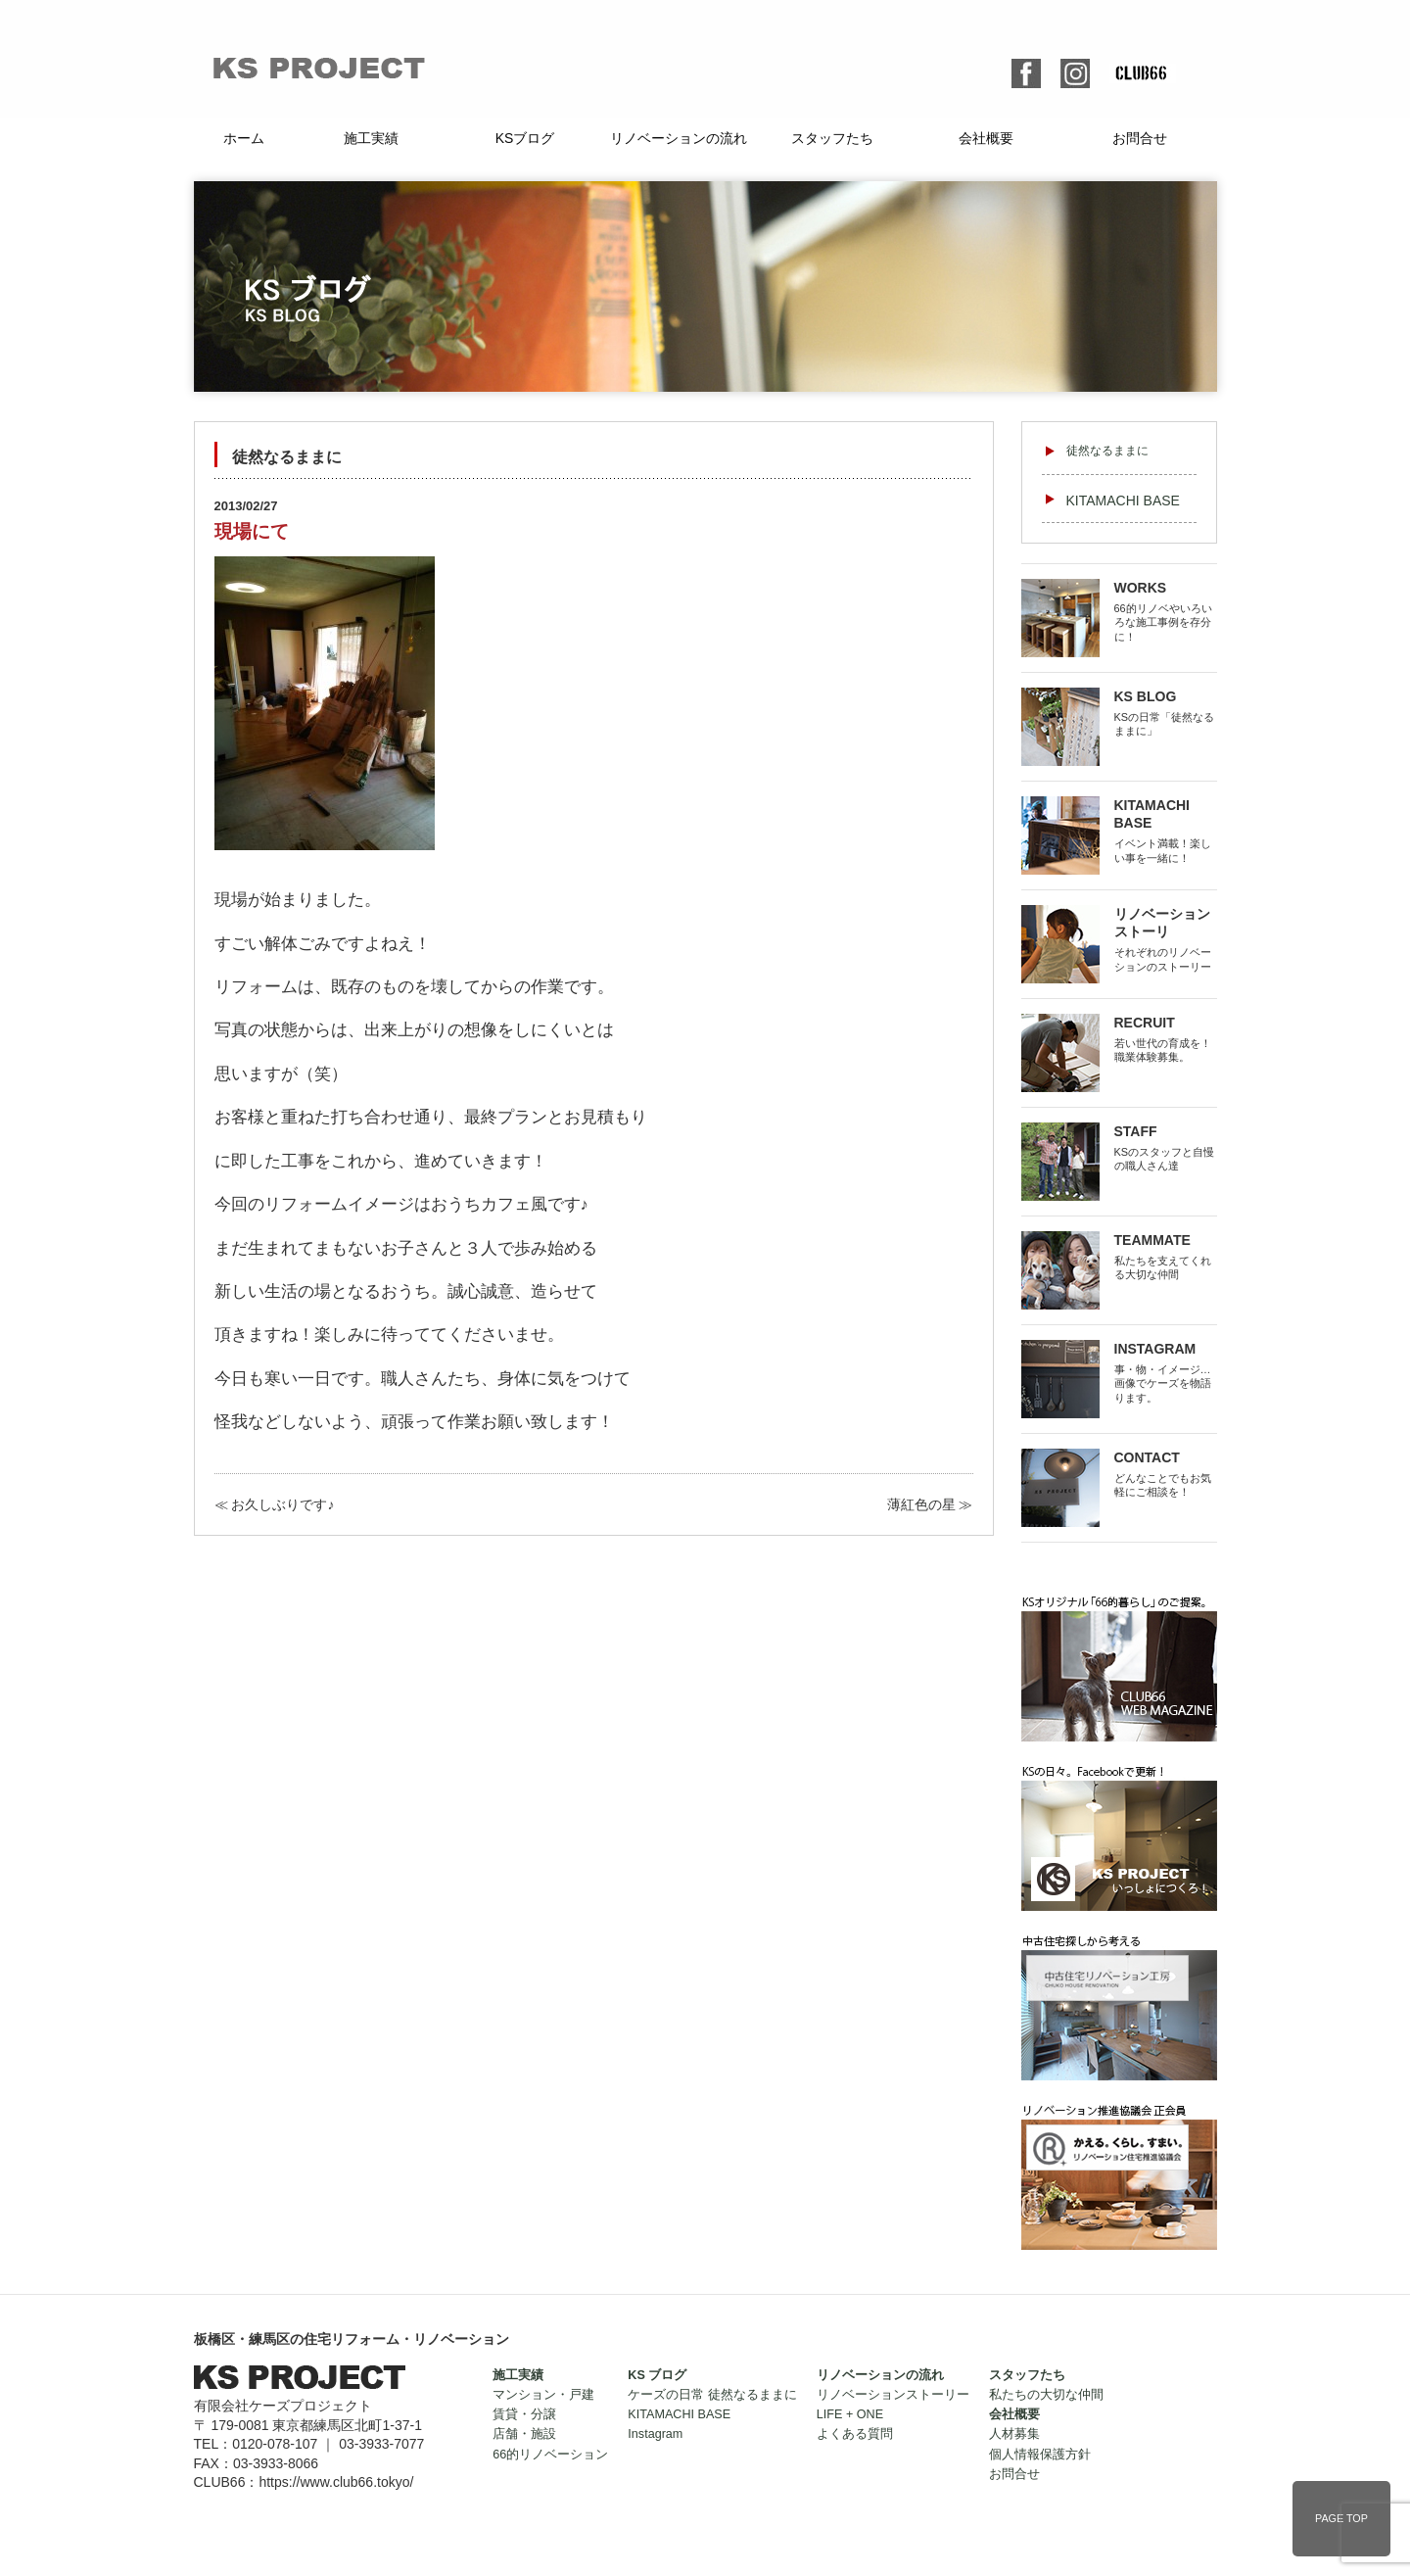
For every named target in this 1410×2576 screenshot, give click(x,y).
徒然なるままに (1107, 450)
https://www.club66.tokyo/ (335, 2482)
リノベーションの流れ (678, 138)
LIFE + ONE (850, 2414)
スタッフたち (832, 138)
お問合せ (1139, 138)
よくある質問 (855, 2434)
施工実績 (371, 138)
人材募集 (1014, 2434)
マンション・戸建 (543, 2395)
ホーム (243, 138)
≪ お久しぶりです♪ (274, 1504)
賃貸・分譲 (524, 2414)
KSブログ (525, 138)
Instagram (655, 2434)
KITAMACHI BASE (1123, 500)
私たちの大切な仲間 (1046, 2395)
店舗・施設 (524, 2434)
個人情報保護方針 (1040, 2454)
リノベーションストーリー (893, 2395)
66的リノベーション (550, 2454)
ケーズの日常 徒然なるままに (712, 2395)
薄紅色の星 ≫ (930, 1504)
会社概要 (986, 138)
